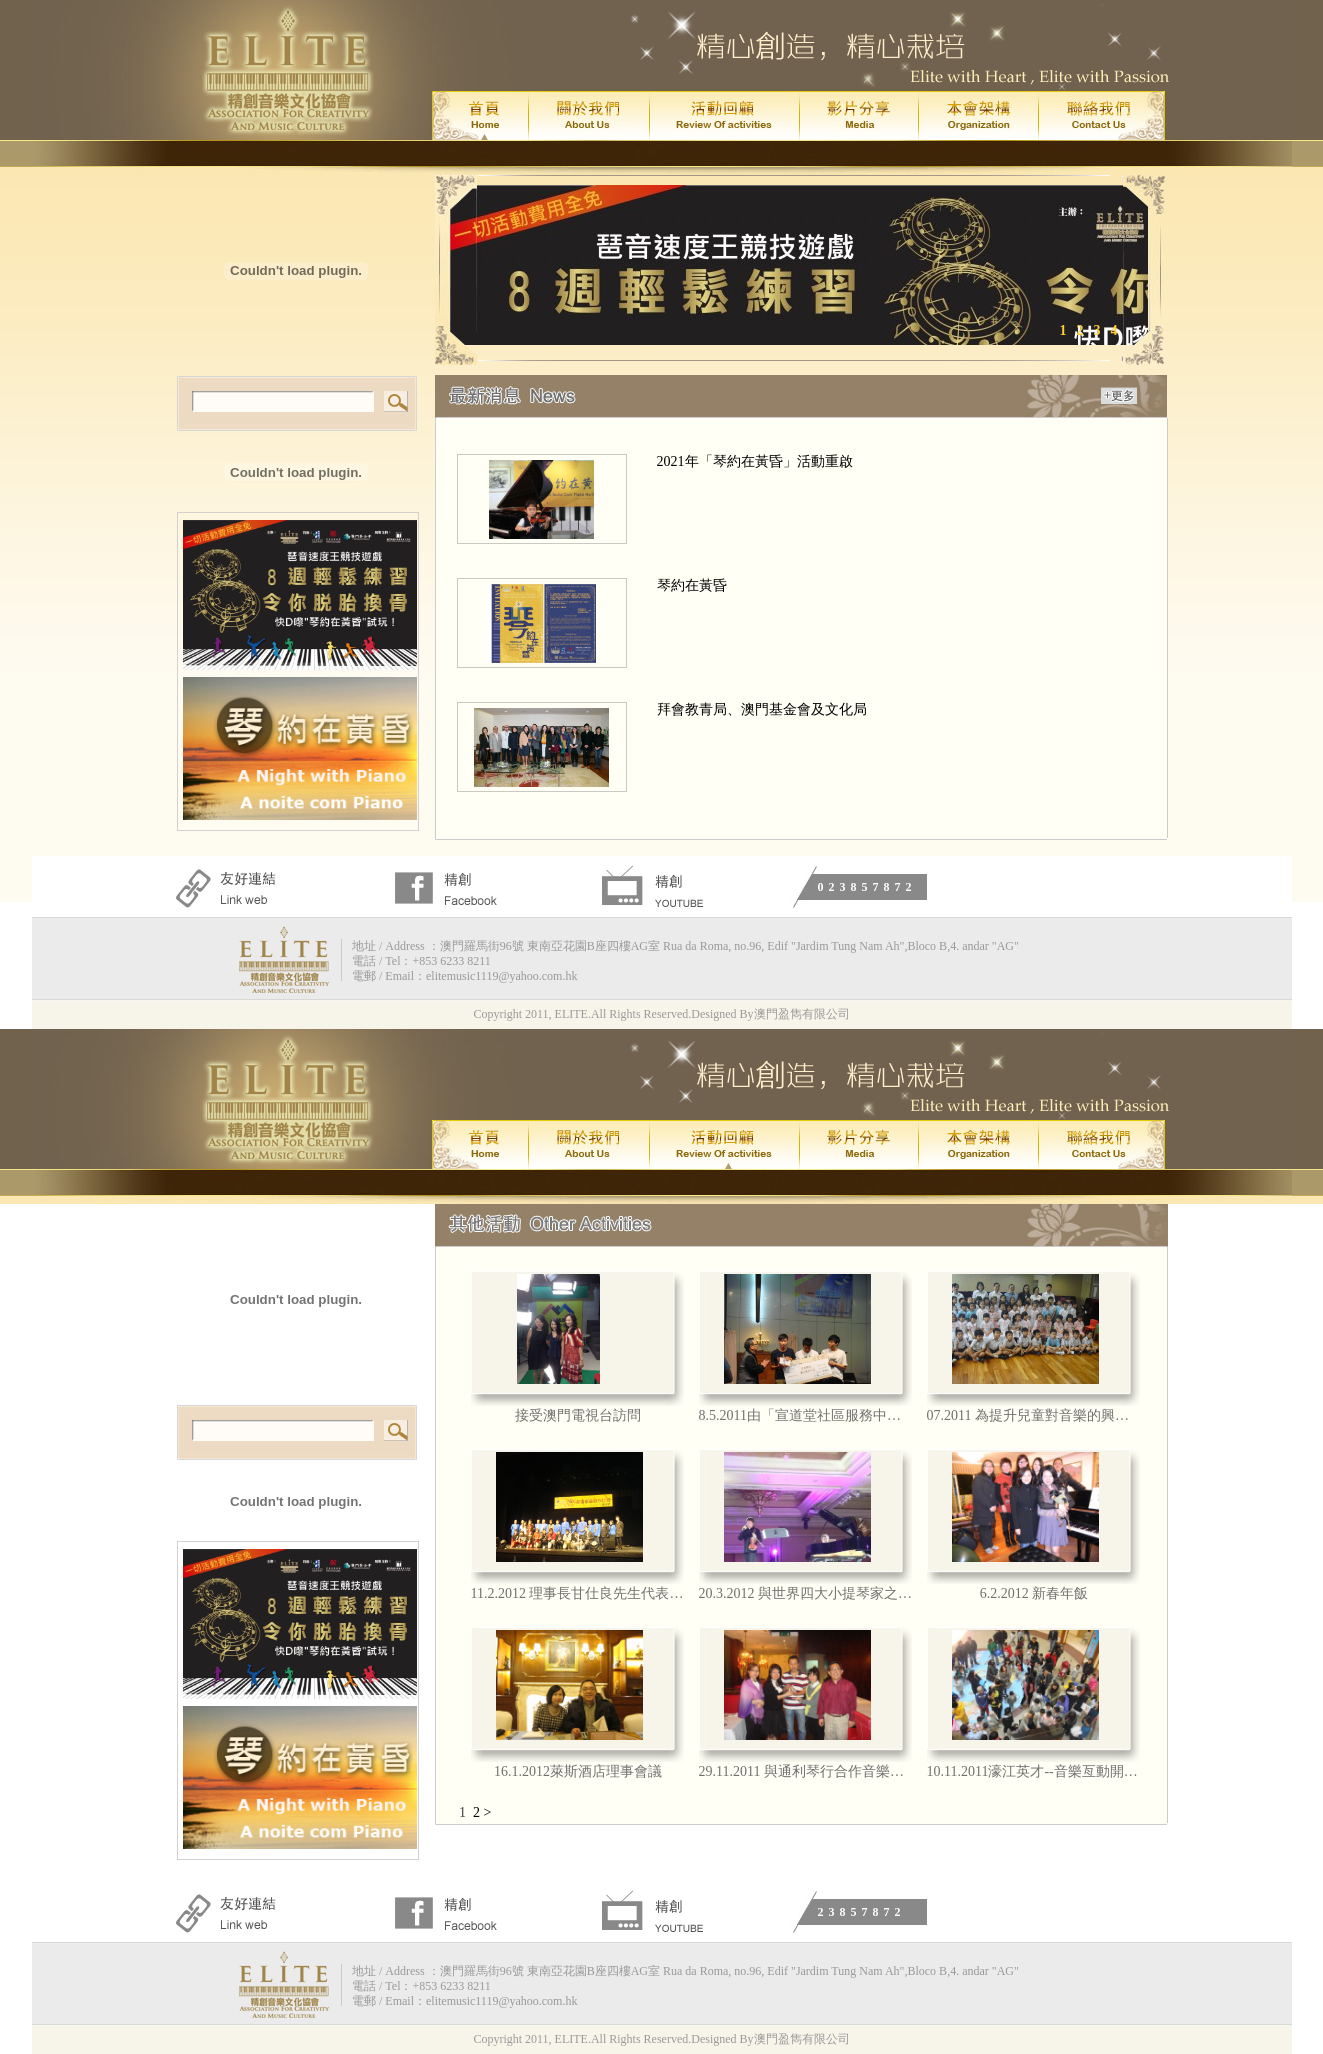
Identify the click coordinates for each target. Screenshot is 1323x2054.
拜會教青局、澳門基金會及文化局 (762, 709)
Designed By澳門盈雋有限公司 (770, 1014)
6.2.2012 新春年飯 (1034, 1593)
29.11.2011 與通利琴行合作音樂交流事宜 (806, 1771)
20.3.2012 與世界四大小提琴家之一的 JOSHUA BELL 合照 (806, 1593)
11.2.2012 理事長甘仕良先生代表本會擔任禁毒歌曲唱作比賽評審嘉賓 (578, 1593)
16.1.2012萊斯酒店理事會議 (578, 1771)
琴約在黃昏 (692, 585)
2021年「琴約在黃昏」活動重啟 (755, 461)
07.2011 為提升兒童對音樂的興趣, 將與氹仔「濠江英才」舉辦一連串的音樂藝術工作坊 (1034, 1415)
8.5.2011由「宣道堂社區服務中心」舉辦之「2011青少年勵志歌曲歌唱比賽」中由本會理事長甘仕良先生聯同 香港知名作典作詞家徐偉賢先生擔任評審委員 (806, 1415)
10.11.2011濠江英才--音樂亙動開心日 (1034, 1771)
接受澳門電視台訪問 (578, 1415)
